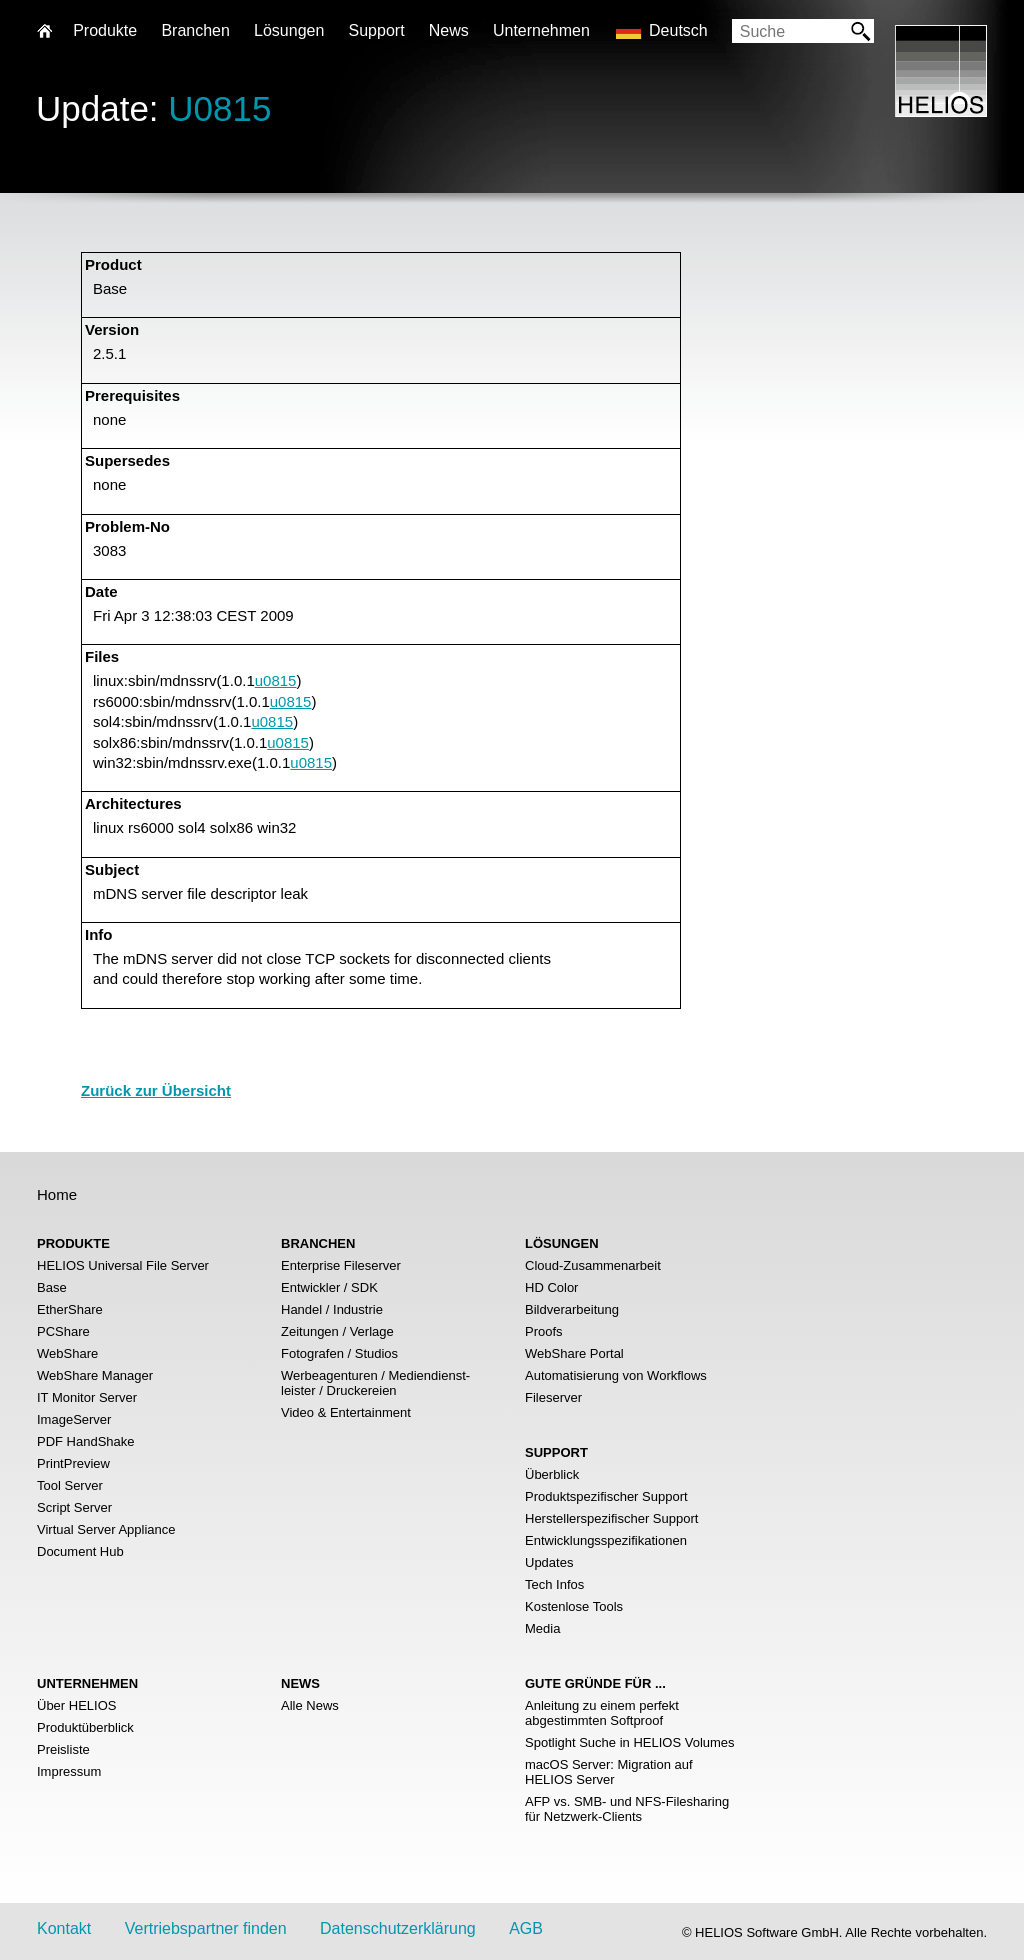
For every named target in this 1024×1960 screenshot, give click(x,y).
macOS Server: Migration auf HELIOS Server (609, 1772)
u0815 (276, 680)
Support (377, 30)
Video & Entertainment (346, 1412)
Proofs (544, 1331)
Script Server (74, 1507)
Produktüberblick (85, 1727)
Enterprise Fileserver (341, 1265)
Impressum (69, 1771)
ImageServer (74, 1419)
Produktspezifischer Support (606, 1496)
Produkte (105, 30)
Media (542, 1628)
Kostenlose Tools (574, 1606)
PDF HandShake (86, 1441)
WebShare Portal (574, 1353)
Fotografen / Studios (339, 1353)
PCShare (63, 1331)
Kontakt (64, 1928)
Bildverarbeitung (572, 1309)
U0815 (219, 108)
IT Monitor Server (87, 1397)
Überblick (552, 1474)
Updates (549, 1562)
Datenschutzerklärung (398, 1928)
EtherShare (70, 1309)
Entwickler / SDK (329, 1287)
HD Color (551, 1287)
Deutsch (678, 30)
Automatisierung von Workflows (616, 1375)
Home (57, 1194)
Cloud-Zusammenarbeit (593, 1265)
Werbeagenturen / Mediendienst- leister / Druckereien (375, 1383)
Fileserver (553, 1397)
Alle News (310, 1705)
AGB (526, 1928)
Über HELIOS (76, 1705)
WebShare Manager (95, 1375)
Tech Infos (554, 1584)
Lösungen (289, 30)
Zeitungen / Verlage (337, 1331)
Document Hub (80, 1551)
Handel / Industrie (332, 1309)
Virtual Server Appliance (106, 1529)
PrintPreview (73, 1463)
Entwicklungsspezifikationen (606, 1540)
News (449, 30)
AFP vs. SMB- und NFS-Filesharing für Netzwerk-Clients (627, 1809)
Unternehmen (541, 30)
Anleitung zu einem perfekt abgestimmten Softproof (602, 1713)
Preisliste (63, 1749)
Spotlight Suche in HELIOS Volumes (630, 1742)
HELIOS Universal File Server (123, 1265)
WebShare (67, 1353)
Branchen (195, 30)
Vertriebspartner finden (206, 1928)
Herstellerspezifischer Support (611, 1518)
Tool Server (70, 1485)
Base (52, 1287)
